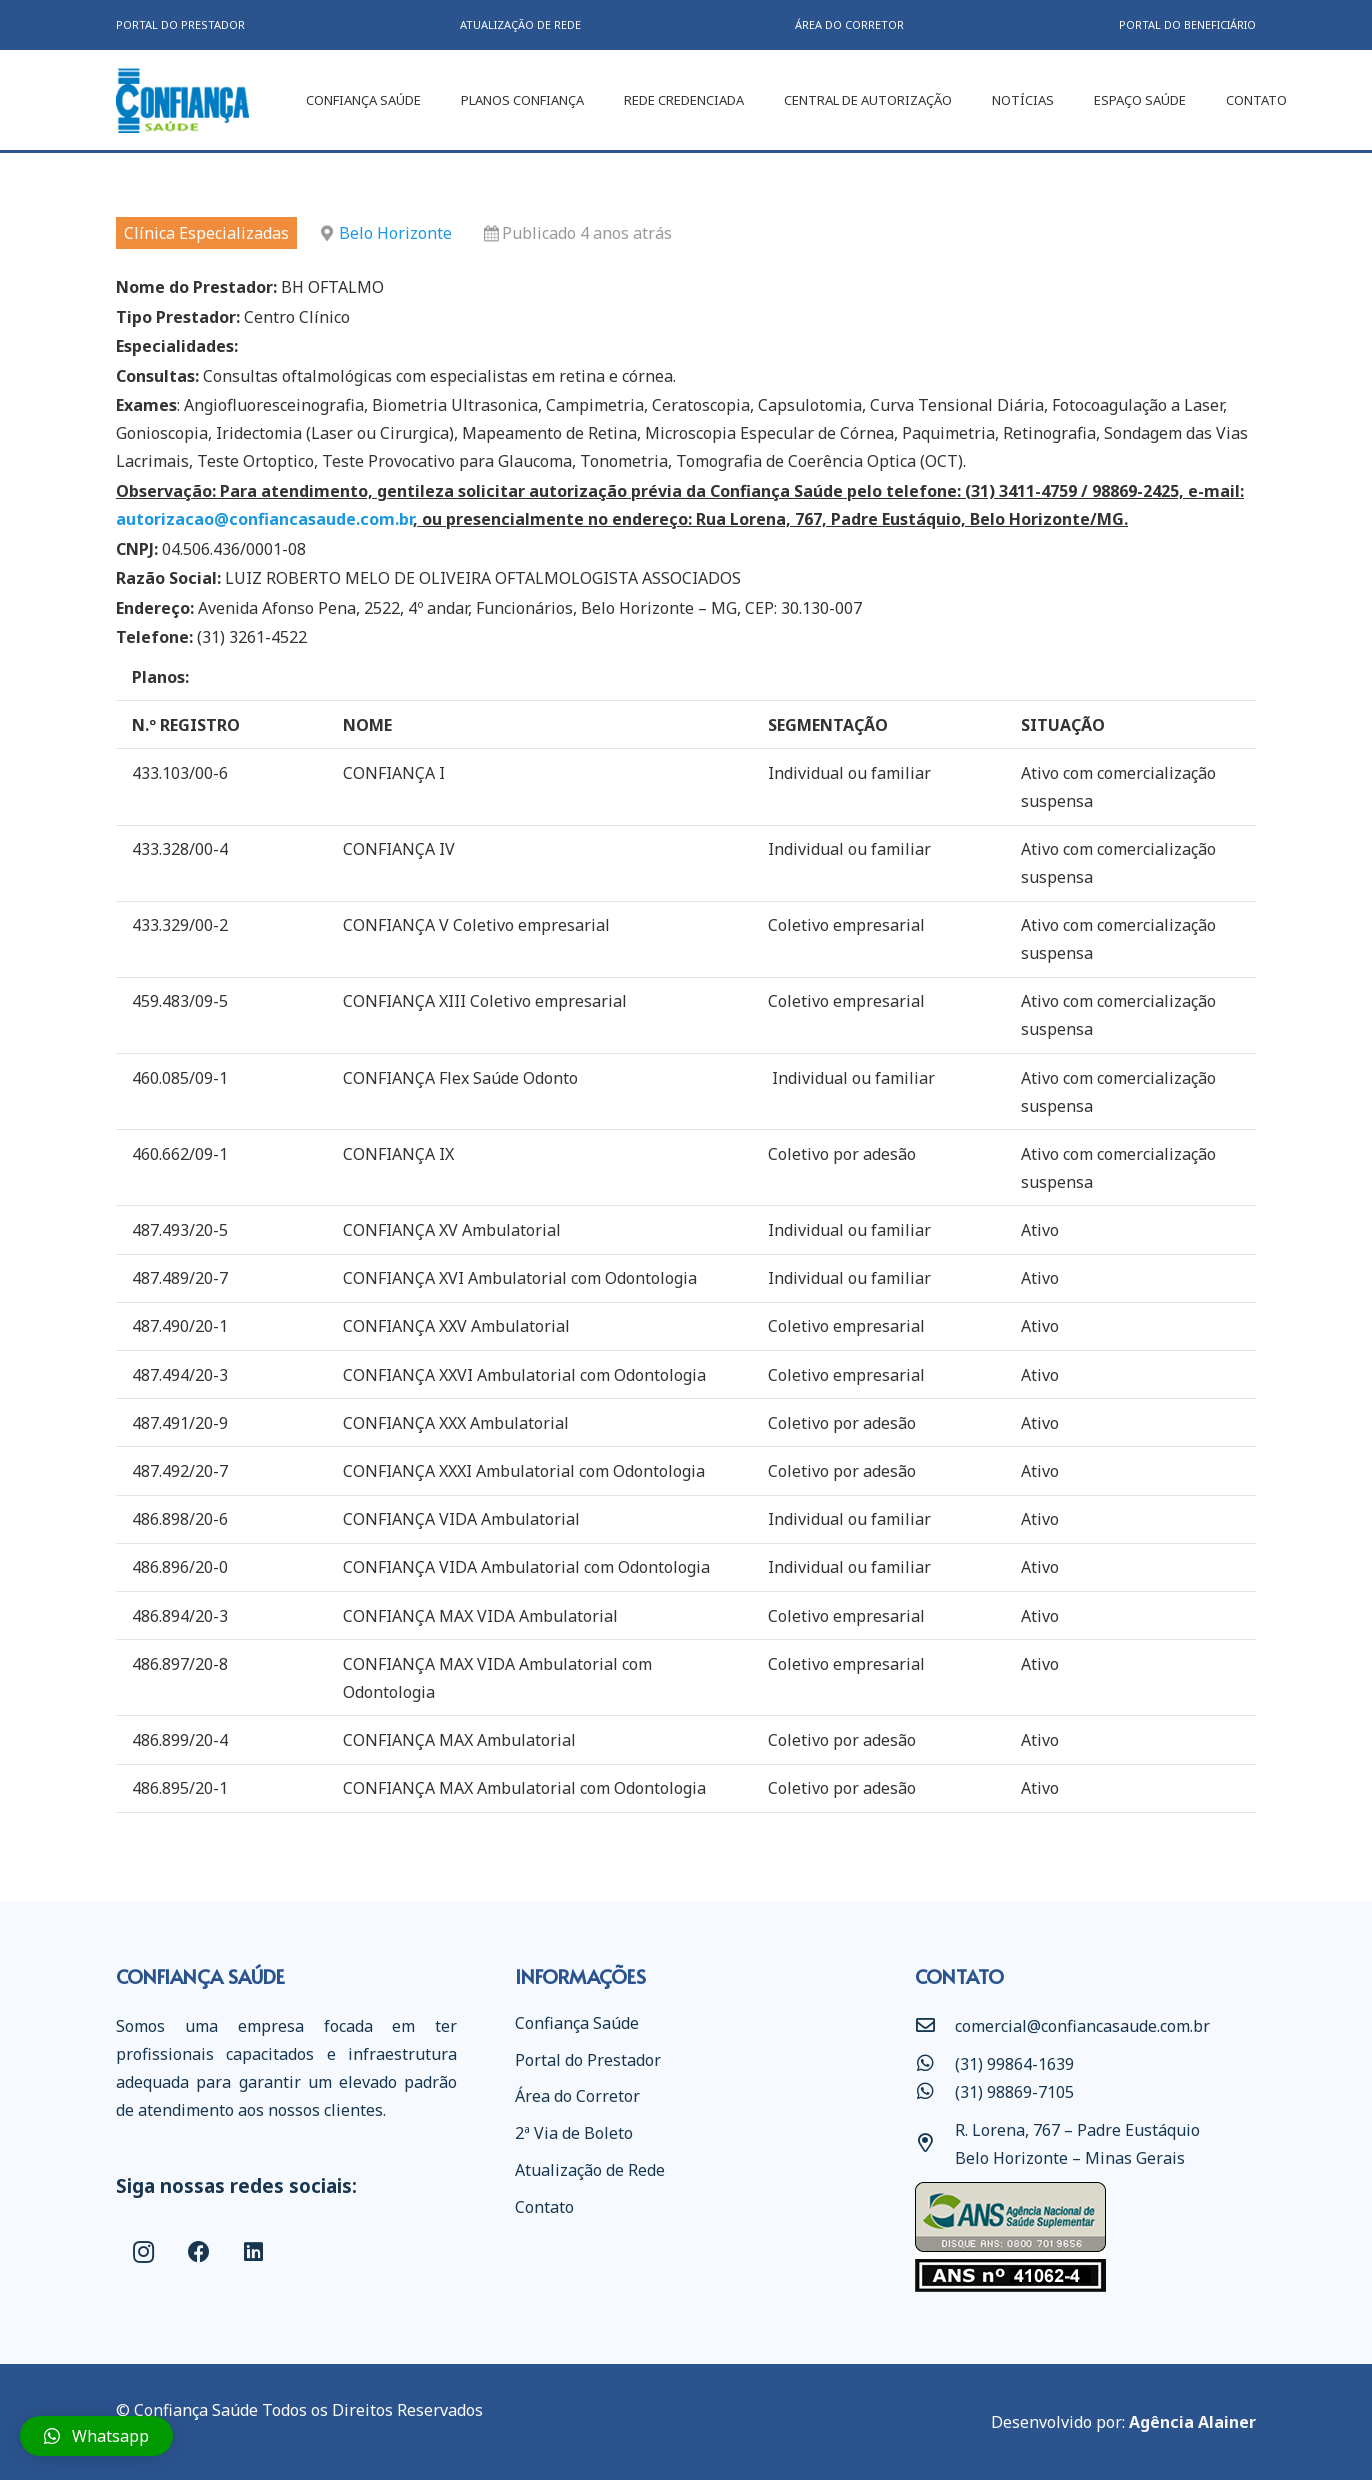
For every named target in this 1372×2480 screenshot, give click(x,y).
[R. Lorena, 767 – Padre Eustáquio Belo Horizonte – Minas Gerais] (935, 2144)
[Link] (182, 100)
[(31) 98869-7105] (935, 2092)
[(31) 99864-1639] (935, 2064)
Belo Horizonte (395, 233)
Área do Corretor (577, 2096)
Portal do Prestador (588, 2060)
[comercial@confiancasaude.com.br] (935, 2026)
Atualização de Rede (590, 2170)
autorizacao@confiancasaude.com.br (264, 519)
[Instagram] (143, 2252)
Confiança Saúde (577, 2023)
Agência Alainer (1192, 2422)
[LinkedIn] (253, 2252)
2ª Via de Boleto (574, 2133)
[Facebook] (198, 2252)
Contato (544, 2207)
